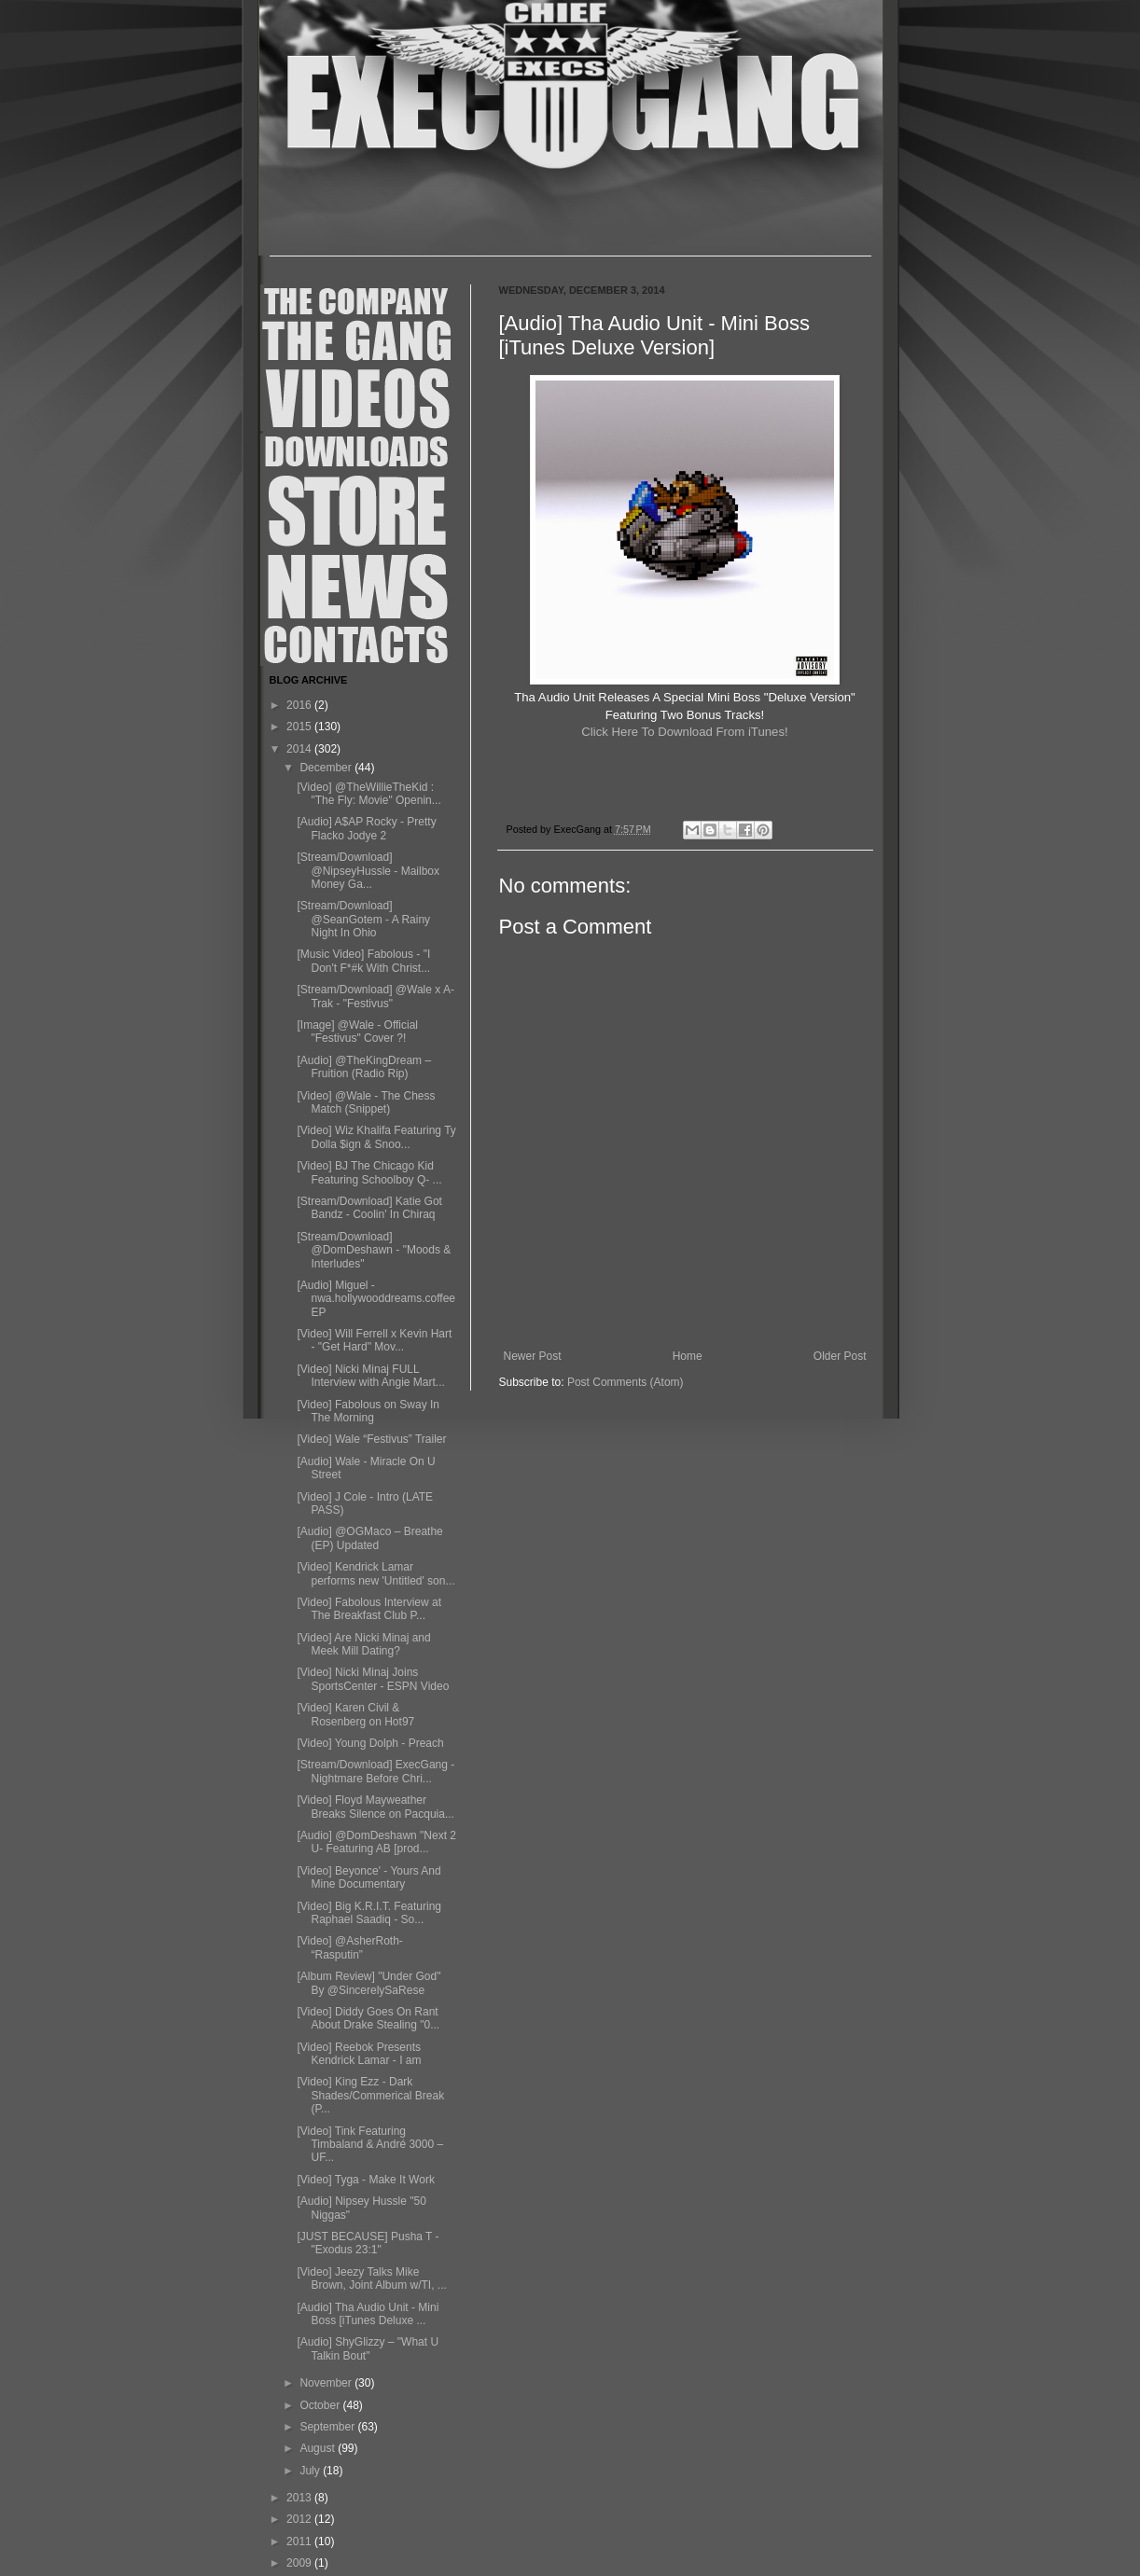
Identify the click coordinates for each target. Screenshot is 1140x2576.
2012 (300, 2519)
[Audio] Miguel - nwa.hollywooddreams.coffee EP (376, 1299)
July (311, 2470)
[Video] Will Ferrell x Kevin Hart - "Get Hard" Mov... (374, 1340)
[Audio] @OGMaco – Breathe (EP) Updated (369, 1538)
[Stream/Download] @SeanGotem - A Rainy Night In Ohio (363, 919)
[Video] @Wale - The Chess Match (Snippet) (366, 1102)
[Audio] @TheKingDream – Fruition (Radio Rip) (364, 1067)
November (327, 2382)
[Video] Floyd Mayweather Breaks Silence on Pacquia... (375, 1807)
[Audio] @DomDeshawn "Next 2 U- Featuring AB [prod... (376, 1842)
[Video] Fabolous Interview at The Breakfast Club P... (369, 1609)
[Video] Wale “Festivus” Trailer (371, 1439)
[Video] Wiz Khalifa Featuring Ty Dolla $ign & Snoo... (376, 1137)
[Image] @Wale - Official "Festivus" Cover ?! (357, 1031)
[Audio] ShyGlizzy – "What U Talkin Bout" (367, 2348)
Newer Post (533, 1356)
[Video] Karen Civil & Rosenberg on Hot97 (355, 1714)
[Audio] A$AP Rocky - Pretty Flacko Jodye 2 (366, 828)
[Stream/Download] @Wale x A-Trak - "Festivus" (375, 996)
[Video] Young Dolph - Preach (370, 1743)
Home (687, 1356)
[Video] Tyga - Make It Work (365, 2179)
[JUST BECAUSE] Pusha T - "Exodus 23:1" (367, 2243)
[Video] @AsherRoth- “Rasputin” (349, 1947)
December (327, 767)
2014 (300, 748)
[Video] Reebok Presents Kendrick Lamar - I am (359, 2054)
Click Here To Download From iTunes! (684, 732)
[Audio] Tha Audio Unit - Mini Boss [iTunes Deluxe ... (367, 2314)
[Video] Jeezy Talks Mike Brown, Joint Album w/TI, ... (371, 2278)
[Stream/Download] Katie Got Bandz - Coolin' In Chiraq (369, 1208)
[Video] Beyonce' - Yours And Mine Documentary (368, 1877)
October (320, 2405)
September (328, 2426)
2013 (300, 2497)
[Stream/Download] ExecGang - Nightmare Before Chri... (375, 1771)
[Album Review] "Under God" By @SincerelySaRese (368, 1983)
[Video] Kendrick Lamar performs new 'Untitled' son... (375, 1573)
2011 (300, 2541)
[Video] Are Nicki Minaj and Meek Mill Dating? (363, 1644)
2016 (300, 705)
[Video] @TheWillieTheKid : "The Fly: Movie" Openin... (368, 794)
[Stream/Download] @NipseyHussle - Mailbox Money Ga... (368, 871)
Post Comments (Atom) (625, 1382)
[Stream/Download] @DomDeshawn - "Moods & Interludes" (374, 1250)
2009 (300, 2562)
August (318, 2448)
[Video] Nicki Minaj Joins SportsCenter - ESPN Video (373, 1679)
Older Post (840, 1356)
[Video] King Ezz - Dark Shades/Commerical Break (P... (370, 2095)
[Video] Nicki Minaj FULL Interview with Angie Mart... (370, 1376)
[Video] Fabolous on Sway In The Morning (368, 1411)
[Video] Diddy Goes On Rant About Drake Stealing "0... (368, 2018)
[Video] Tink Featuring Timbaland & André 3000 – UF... (370, 2145)
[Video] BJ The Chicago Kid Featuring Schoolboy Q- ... (369, 1172)
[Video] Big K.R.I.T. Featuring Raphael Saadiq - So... (369, 1913)
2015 (300, 726)
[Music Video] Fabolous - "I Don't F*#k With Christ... (363, 961)
